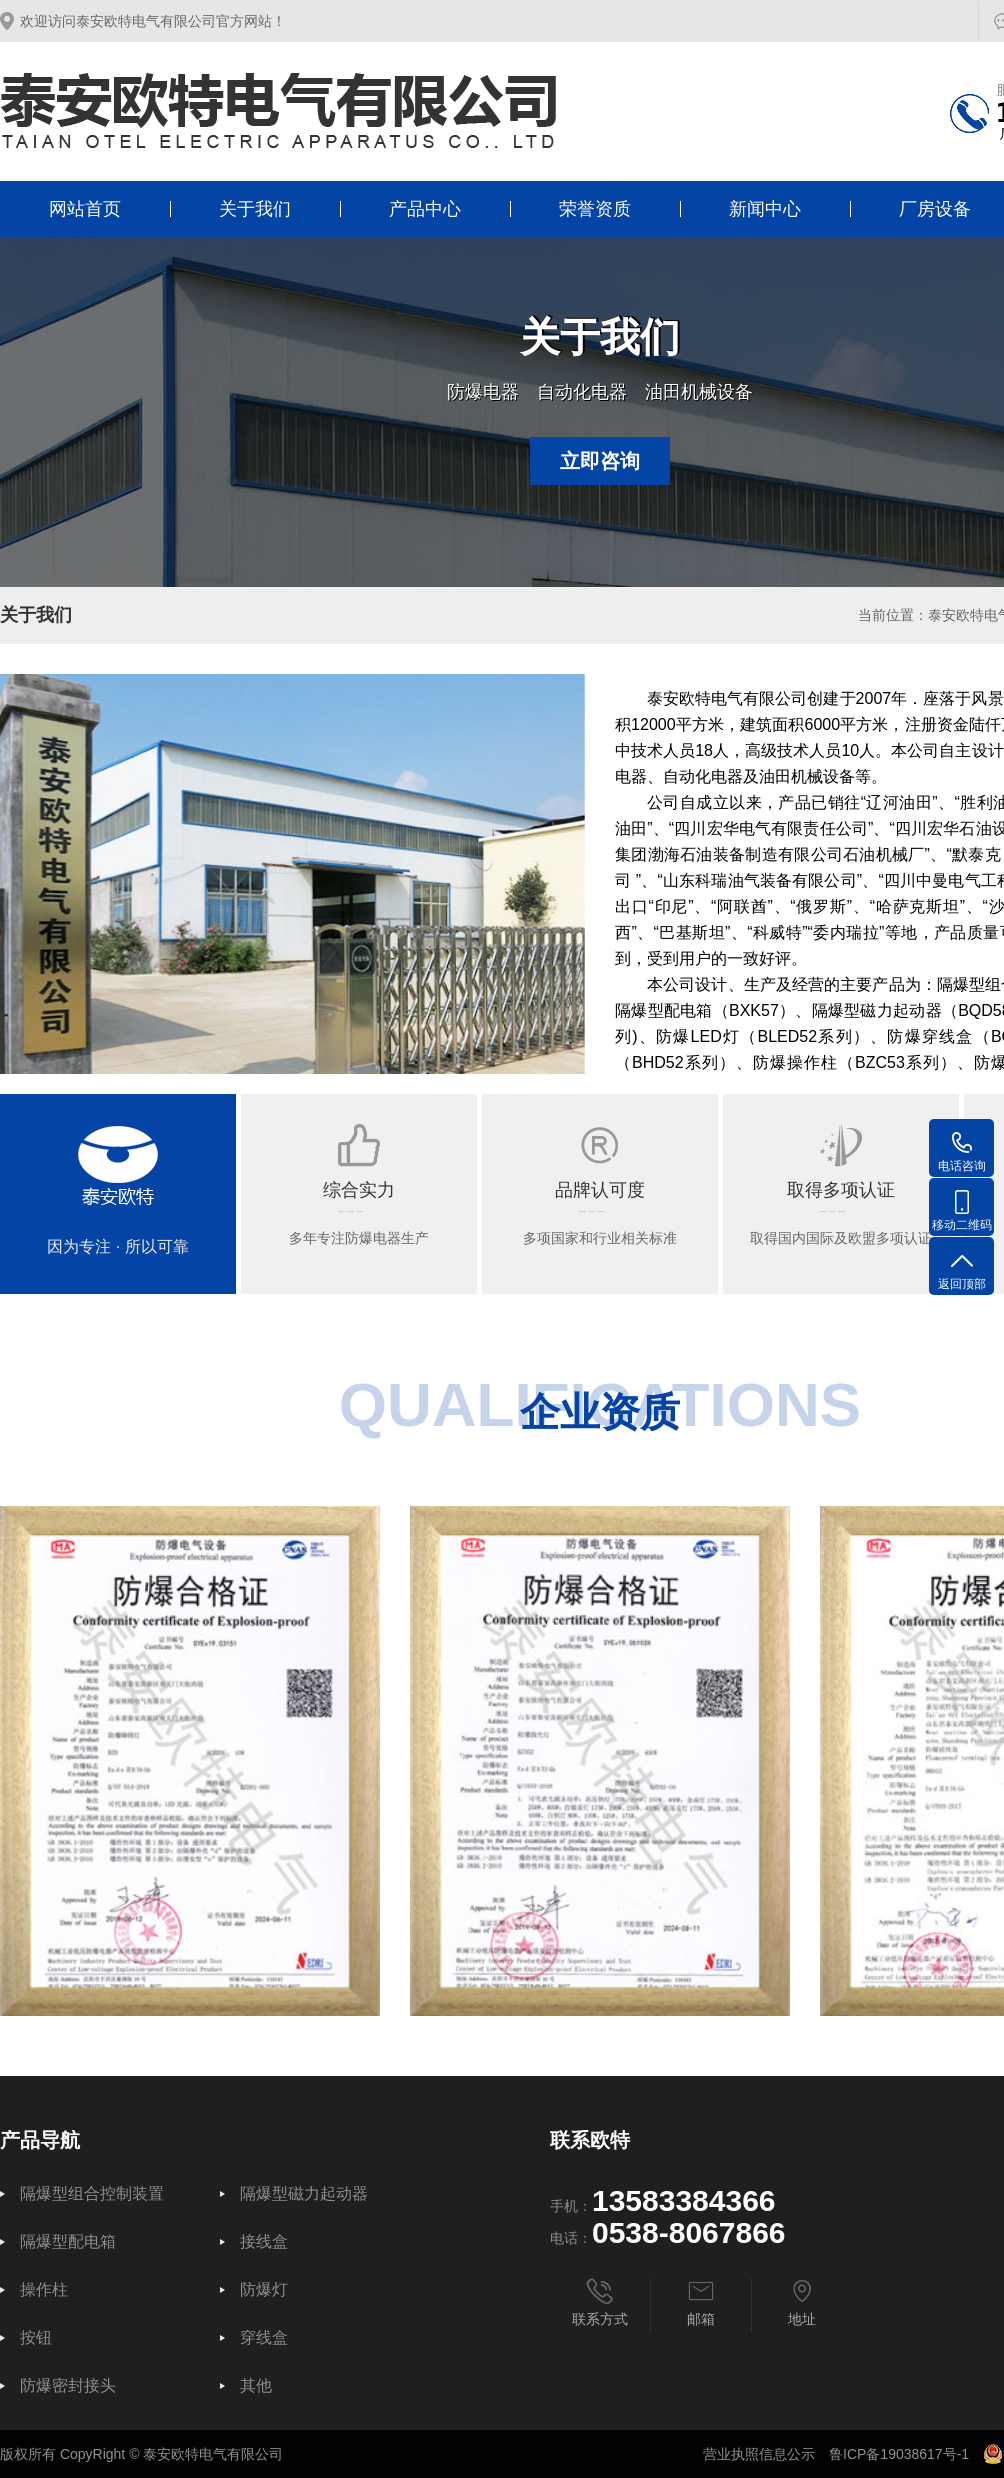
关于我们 (255, 209)
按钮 (36, 2338)
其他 (256, 2386)
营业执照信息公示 (759, 2454)
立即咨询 (600, 461)
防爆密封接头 (68, 2386)
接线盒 (264, 2242)
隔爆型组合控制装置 (92, 2194)
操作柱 (44, 2290)
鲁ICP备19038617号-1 (899, 2454)
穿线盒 (264, 2338)
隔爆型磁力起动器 (304, 2194)
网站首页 (85, 209)
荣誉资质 (595, 209)
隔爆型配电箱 (68, 2242)
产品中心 (425, 209)
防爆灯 (264, 2290)
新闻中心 (765, 209)
